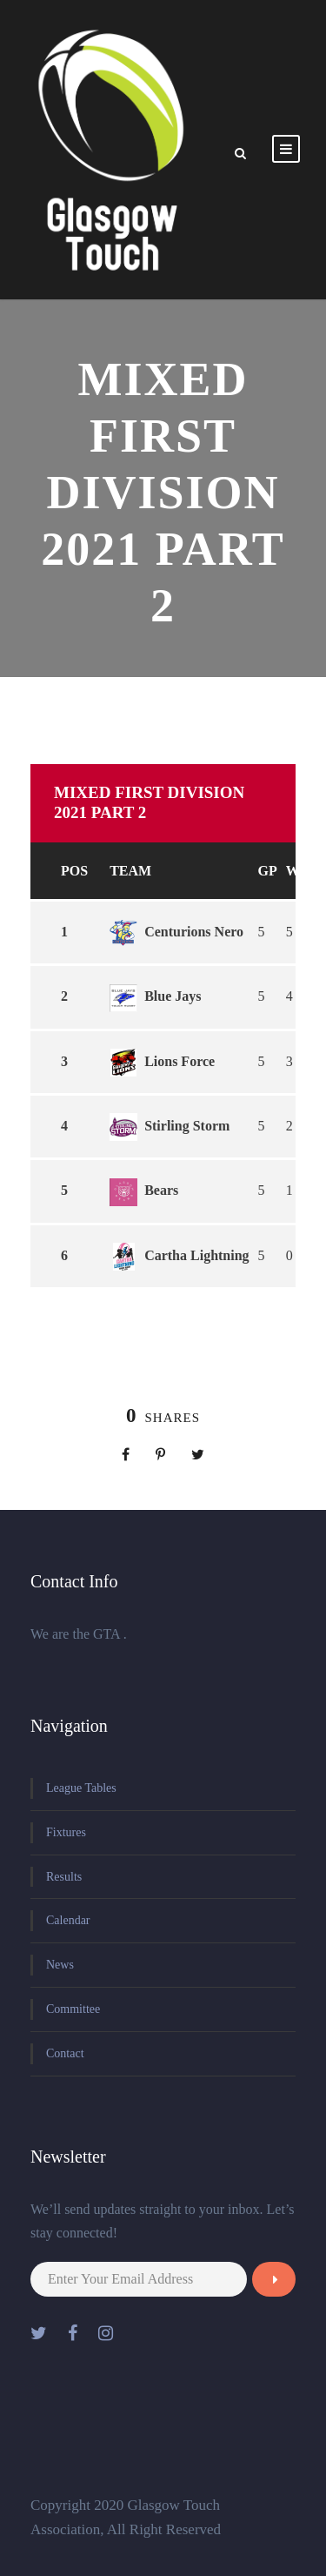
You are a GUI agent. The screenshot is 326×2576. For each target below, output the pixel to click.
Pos (74, 870)
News (60, 1964)
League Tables (81, 1787)
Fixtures (66, 1832)
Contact (65, 2053)
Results (64, 1876)
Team (130, 870)
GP (267, 870)
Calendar (68, 1920)
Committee (73, 2009)
